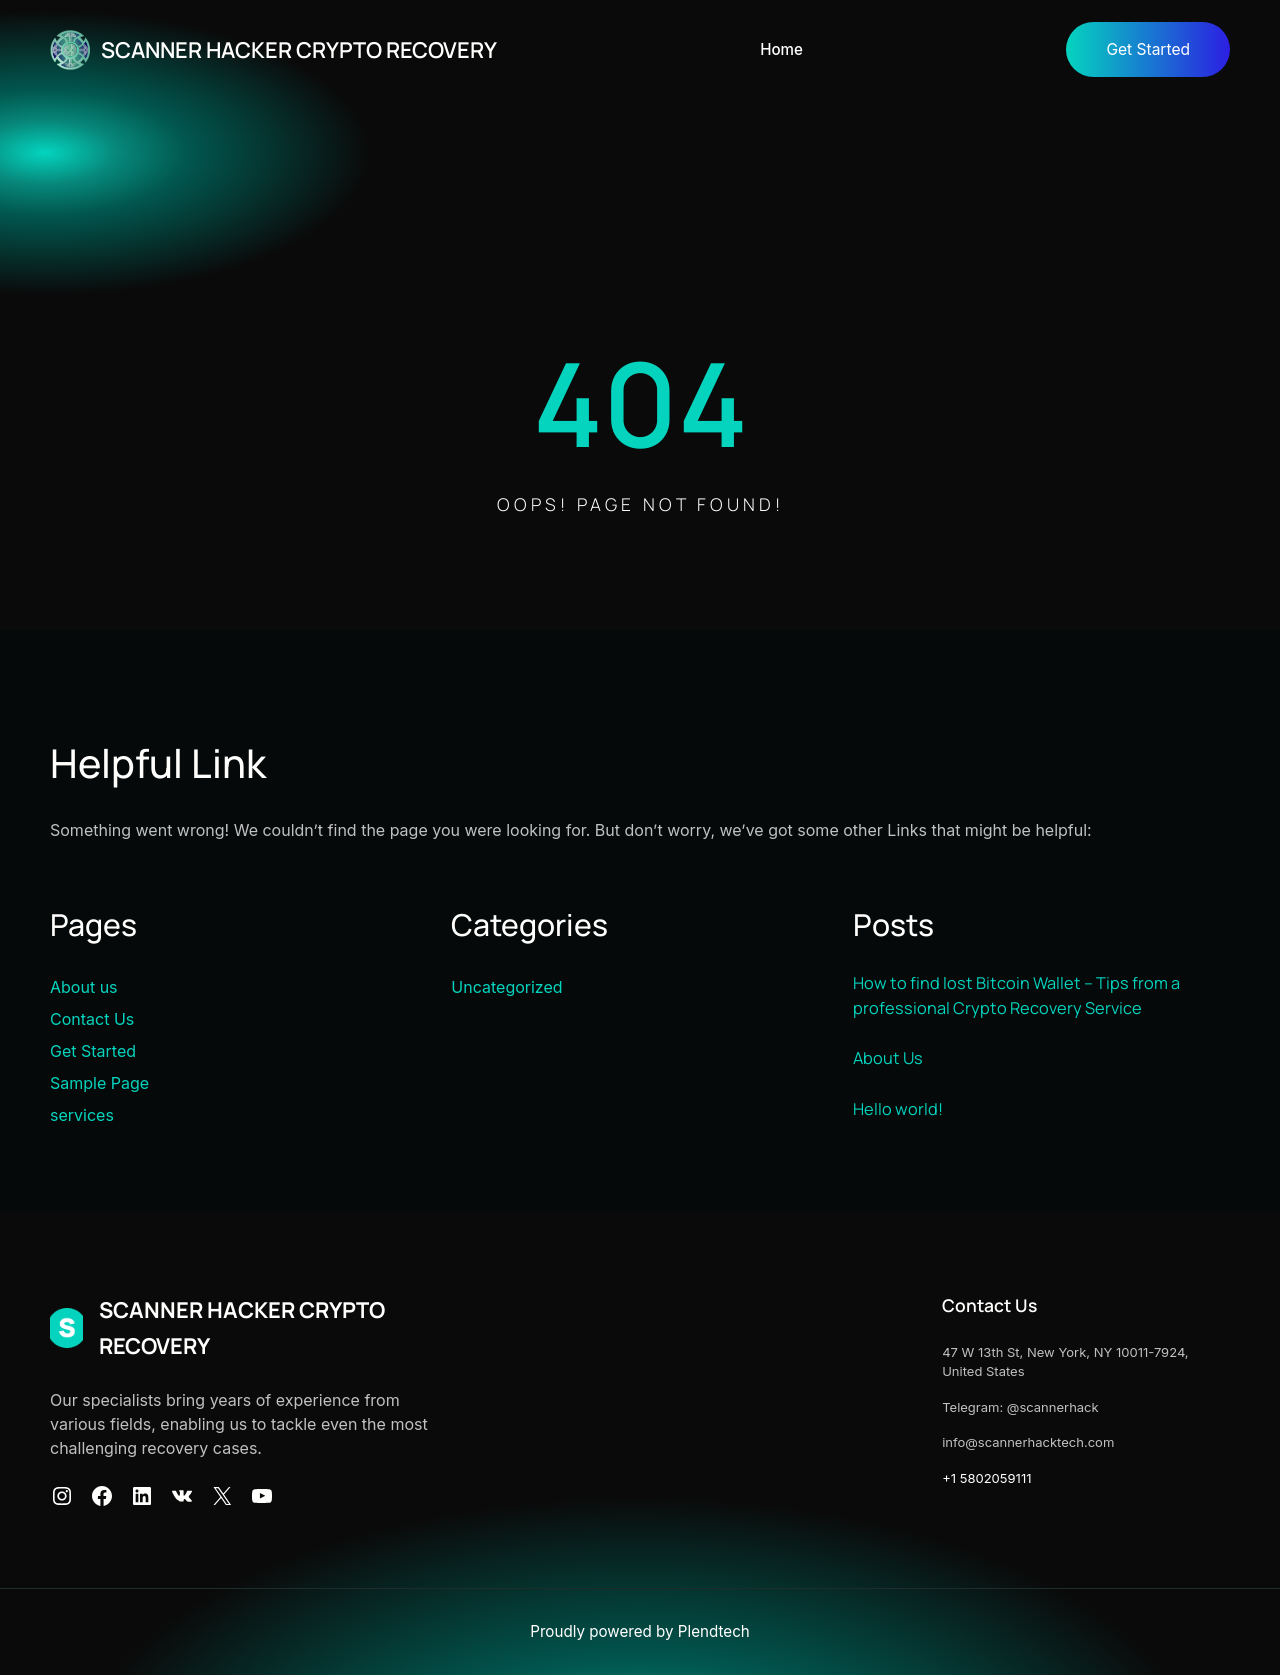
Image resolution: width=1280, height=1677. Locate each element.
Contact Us (92, 1020)
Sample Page (99, 1084)
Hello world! (899, 1112)
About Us (889, 1062)
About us (84, 988)
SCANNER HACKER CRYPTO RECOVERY (317, 49)
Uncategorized (506, 988)
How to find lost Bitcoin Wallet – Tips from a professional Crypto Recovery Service (1025, 998)
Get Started (1146, 50)
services (82, 1116)
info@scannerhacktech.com (1006, 1443)
